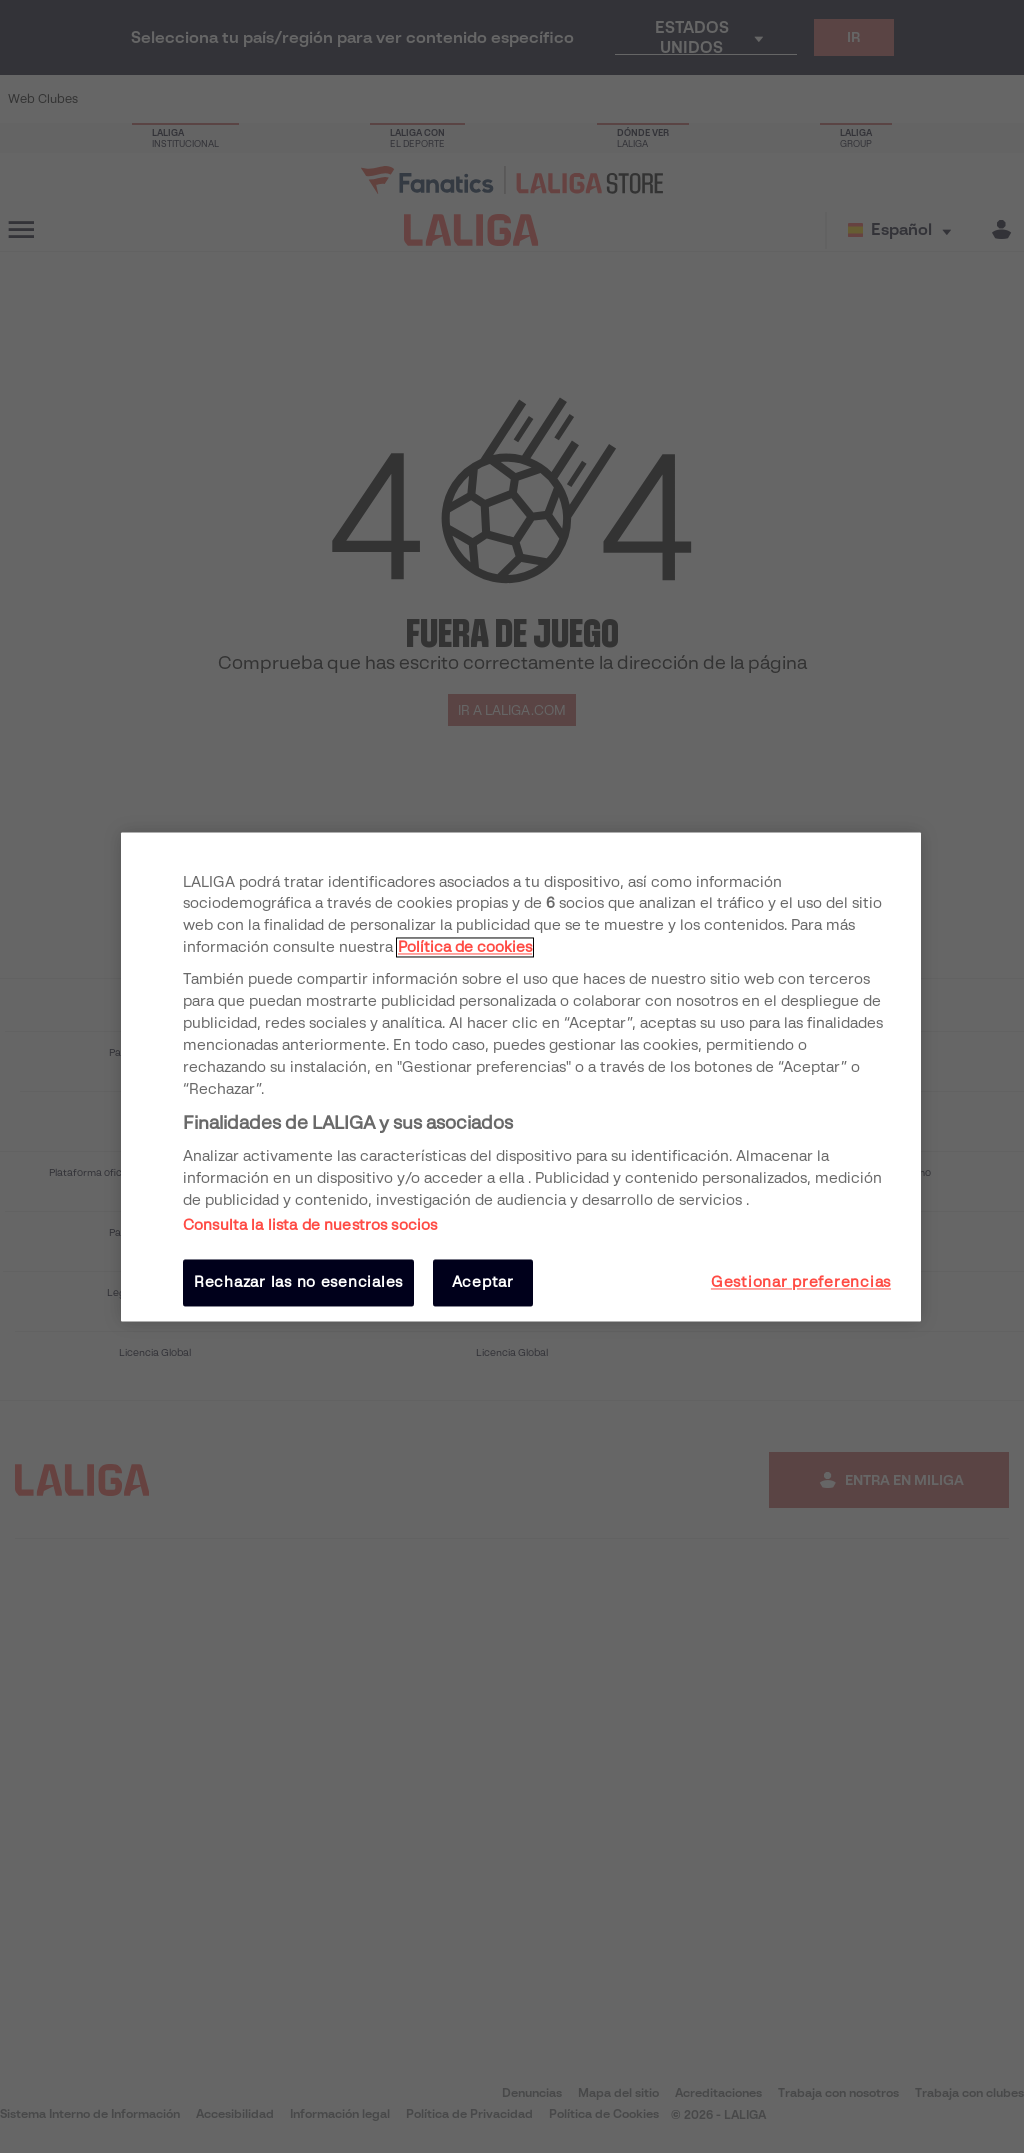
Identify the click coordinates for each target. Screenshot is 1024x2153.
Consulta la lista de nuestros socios (310, 1226)
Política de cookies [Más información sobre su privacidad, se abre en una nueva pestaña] (465, 948)
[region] (521, 1076)
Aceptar (483, 1283)
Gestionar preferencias (801, 1283)
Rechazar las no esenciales (298, 1283)
